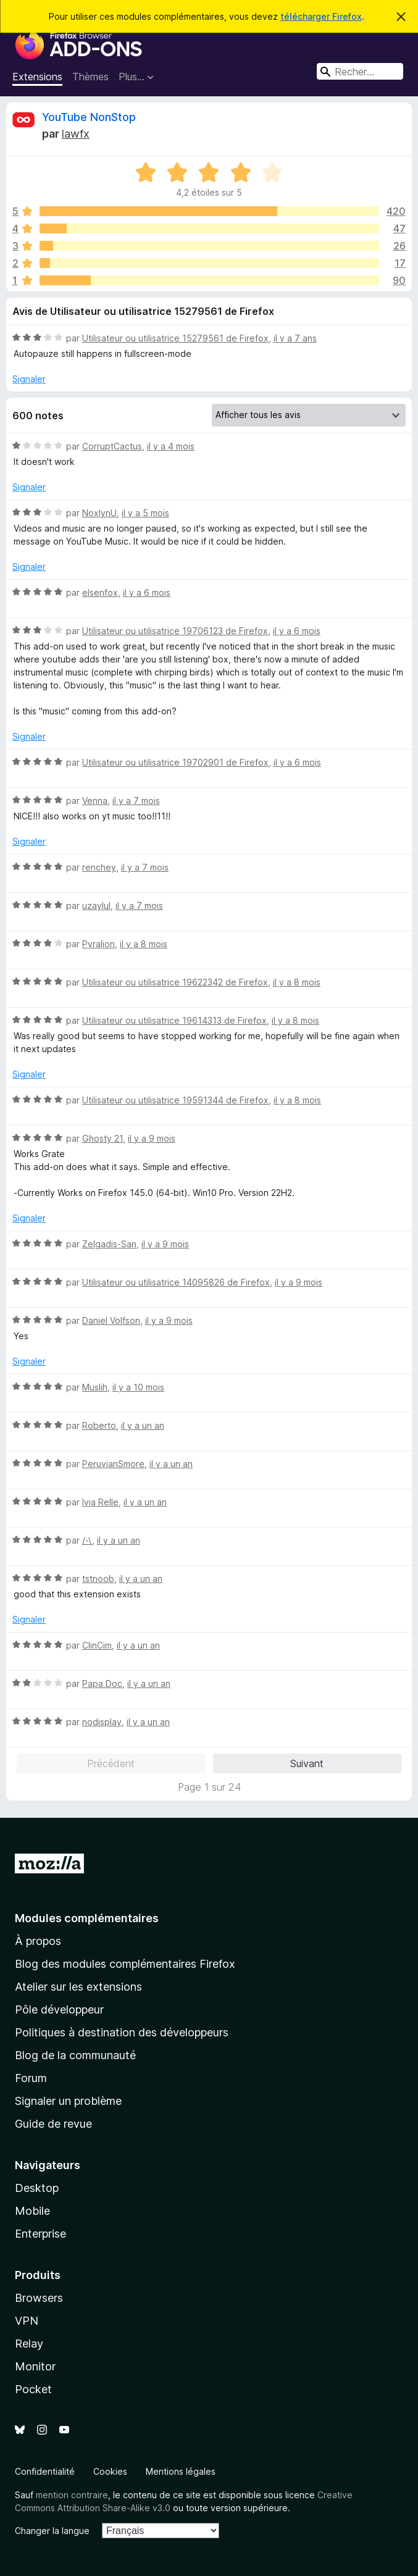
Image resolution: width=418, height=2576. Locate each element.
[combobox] (360, 71)
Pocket (33, 2389)
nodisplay (102, 1722)
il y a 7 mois (136, 800)
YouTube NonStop (89, 117)
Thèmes (90, 76)
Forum (31, 2078)
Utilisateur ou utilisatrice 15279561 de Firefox (175, 338)
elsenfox (100, 592)
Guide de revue (53, 2123)
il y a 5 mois (145, 513)
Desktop (37, 2187)
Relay (29, 2343)
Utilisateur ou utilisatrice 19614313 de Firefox (174, 1020)
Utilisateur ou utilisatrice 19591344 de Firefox (175, 1100)
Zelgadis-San (109, 1244)
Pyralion (98, 944)
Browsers (39, 2297)
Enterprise (40, 2233)
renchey (99, 867)
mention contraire (72, 2495)
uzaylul (96, 905)
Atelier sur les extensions (78, 1986)
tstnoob (98, 1578)
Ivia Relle (100, 1502)
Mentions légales (180, 2471)
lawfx (76, 133)
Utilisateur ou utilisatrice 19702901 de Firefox (175, 762)
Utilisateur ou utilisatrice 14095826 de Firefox (176, 1282)
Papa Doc (102, 1683)
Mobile (32, 2210)
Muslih (94, 1387)
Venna (94, 800)
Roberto (99, 1425)
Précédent (111, 1763)
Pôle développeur (59, 2009)
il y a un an (142, 1425)
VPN (26, 2320)
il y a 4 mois (170, 446)
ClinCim (97, 1645)
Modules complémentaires (87, 1918)
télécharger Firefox (321, 16)
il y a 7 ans (295, 338)
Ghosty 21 (102, 1138)
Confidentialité (45, 2471)
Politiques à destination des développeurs (121, 2032)
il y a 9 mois (151, 1138)
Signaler (29, 379)
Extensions (37, 76)
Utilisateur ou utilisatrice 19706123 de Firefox (175, 630)
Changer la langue (52, 2530)
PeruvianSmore (113, 1463)
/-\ (87, 1540)
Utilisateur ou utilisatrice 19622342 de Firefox (175, 982)
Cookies (110, 2471)
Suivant (307, 1763)
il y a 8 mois (143, 944)
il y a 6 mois (146, 592)
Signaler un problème (68, 2100)
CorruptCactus (112, 446)
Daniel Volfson (111, 1320)
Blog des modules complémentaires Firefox (125, 1963)
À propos (38, 1940)
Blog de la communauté (75, 2055)
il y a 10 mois (138, 1387)
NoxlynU (99, 513)
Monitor (35, 2366)
